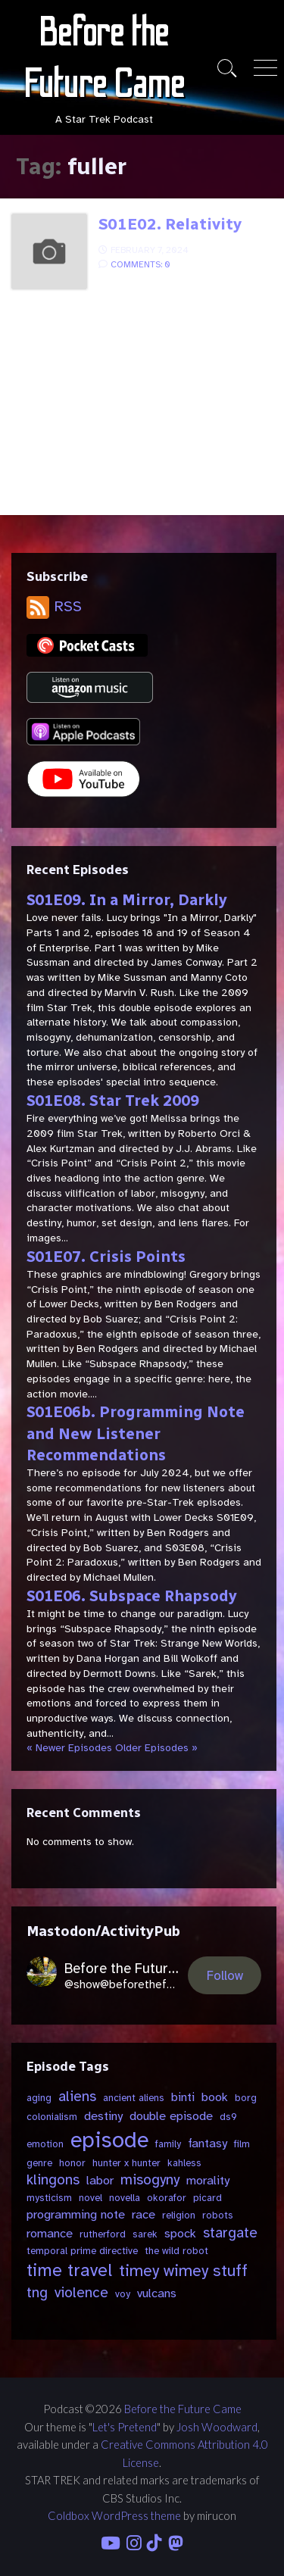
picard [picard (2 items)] (207, 2197)
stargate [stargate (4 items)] (230, 2233)
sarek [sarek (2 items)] (145, 2234)
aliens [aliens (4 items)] (77, 2096)
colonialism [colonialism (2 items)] (52, 2116)
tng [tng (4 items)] (37, 2293)
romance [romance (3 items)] (50, 2233)
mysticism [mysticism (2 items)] (49, 2197)
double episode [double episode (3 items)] (171, 2116)
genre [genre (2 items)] (39, 2162)
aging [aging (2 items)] (39, 2097)
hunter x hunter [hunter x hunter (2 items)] (126, 2162)
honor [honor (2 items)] (72, 2162)
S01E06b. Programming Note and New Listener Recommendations (136, 1433)
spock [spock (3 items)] (180, 2233)
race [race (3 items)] (143, 2214)
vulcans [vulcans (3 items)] (156, 2293)
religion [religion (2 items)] (178, 2215)
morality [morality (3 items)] (207, 2180)
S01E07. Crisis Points (106, 1256)
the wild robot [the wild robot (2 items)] (176, 2250)
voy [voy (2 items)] (122, 2293)
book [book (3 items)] (214, 2097)
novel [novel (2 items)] (90, 2197)
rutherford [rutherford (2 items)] (103, 2234)
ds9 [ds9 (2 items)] (228, 2116)
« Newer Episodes (69, 1747)
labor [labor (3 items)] (100, 2180)
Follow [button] (225, 1976)
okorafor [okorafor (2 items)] (166, 2197)
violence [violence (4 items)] (81, 2293)
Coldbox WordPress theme (114, 2515)
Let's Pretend (124, 2427)
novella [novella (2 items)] (124, 2197)
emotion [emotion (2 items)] (45, 2143)
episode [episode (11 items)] (109, 2140)
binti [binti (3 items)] (183, 2097)
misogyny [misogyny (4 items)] (149, 2180)
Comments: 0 (140, 264)
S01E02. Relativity (170, 223)
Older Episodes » (156, 1747)
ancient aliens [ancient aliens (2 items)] (133, 2097)
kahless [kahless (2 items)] (184, 2162)
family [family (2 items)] (168, 2143)
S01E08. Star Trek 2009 (113, 1100)
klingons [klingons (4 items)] (53, 2180)
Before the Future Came (183, 2408)
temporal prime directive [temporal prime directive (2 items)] (82, 2250)
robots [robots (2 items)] (217, 2215)
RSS (54, 606)
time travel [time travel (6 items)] (69, 2270)
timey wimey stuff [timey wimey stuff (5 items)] (183, 2271)
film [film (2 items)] (242, 2143)
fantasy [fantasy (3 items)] (207, 2143)
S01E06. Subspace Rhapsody (132, 1596)
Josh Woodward (216, 2427)
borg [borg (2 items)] (246, 2097)
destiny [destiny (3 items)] (103, 2116)
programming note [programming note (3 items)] (76, 2214)
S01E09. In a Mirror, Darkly (127, 900)
